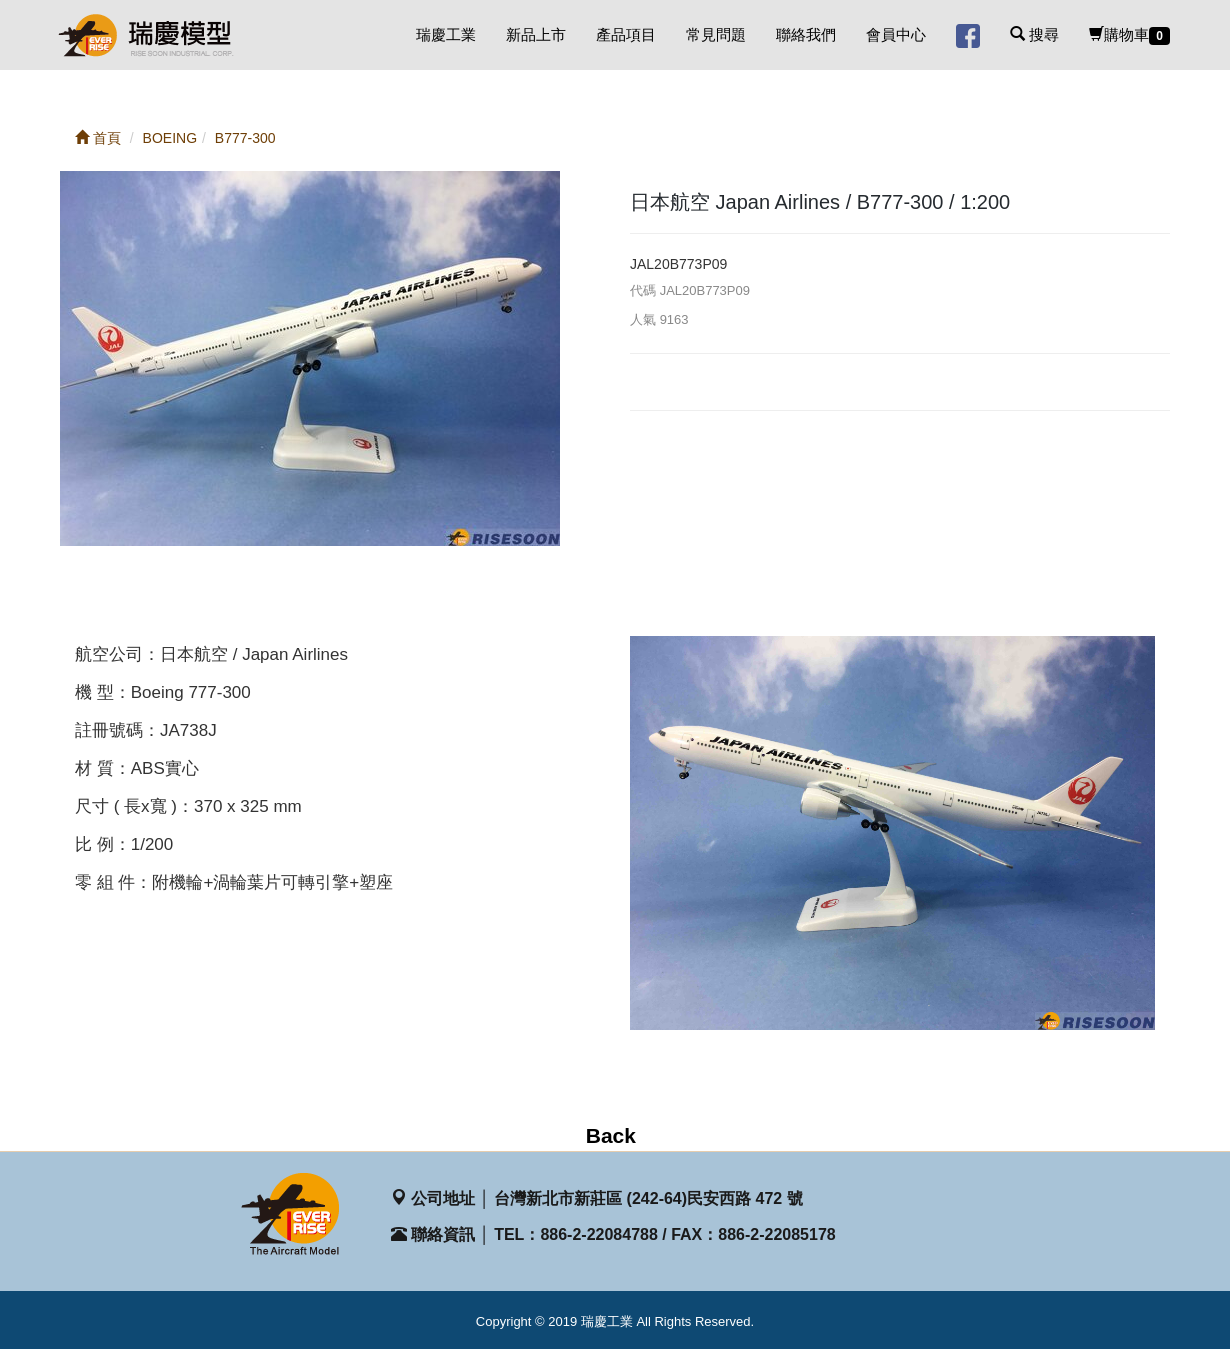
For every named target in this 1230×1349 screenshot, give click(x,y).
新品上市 (536, 34)
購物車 (1129, 35)
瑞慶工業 (446, 34)
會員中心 (896, 34)
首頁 (98, 138)
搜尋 (1034, 34)
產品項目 (626, 34)
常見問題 (716, 34)
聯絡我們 (806, 34)
